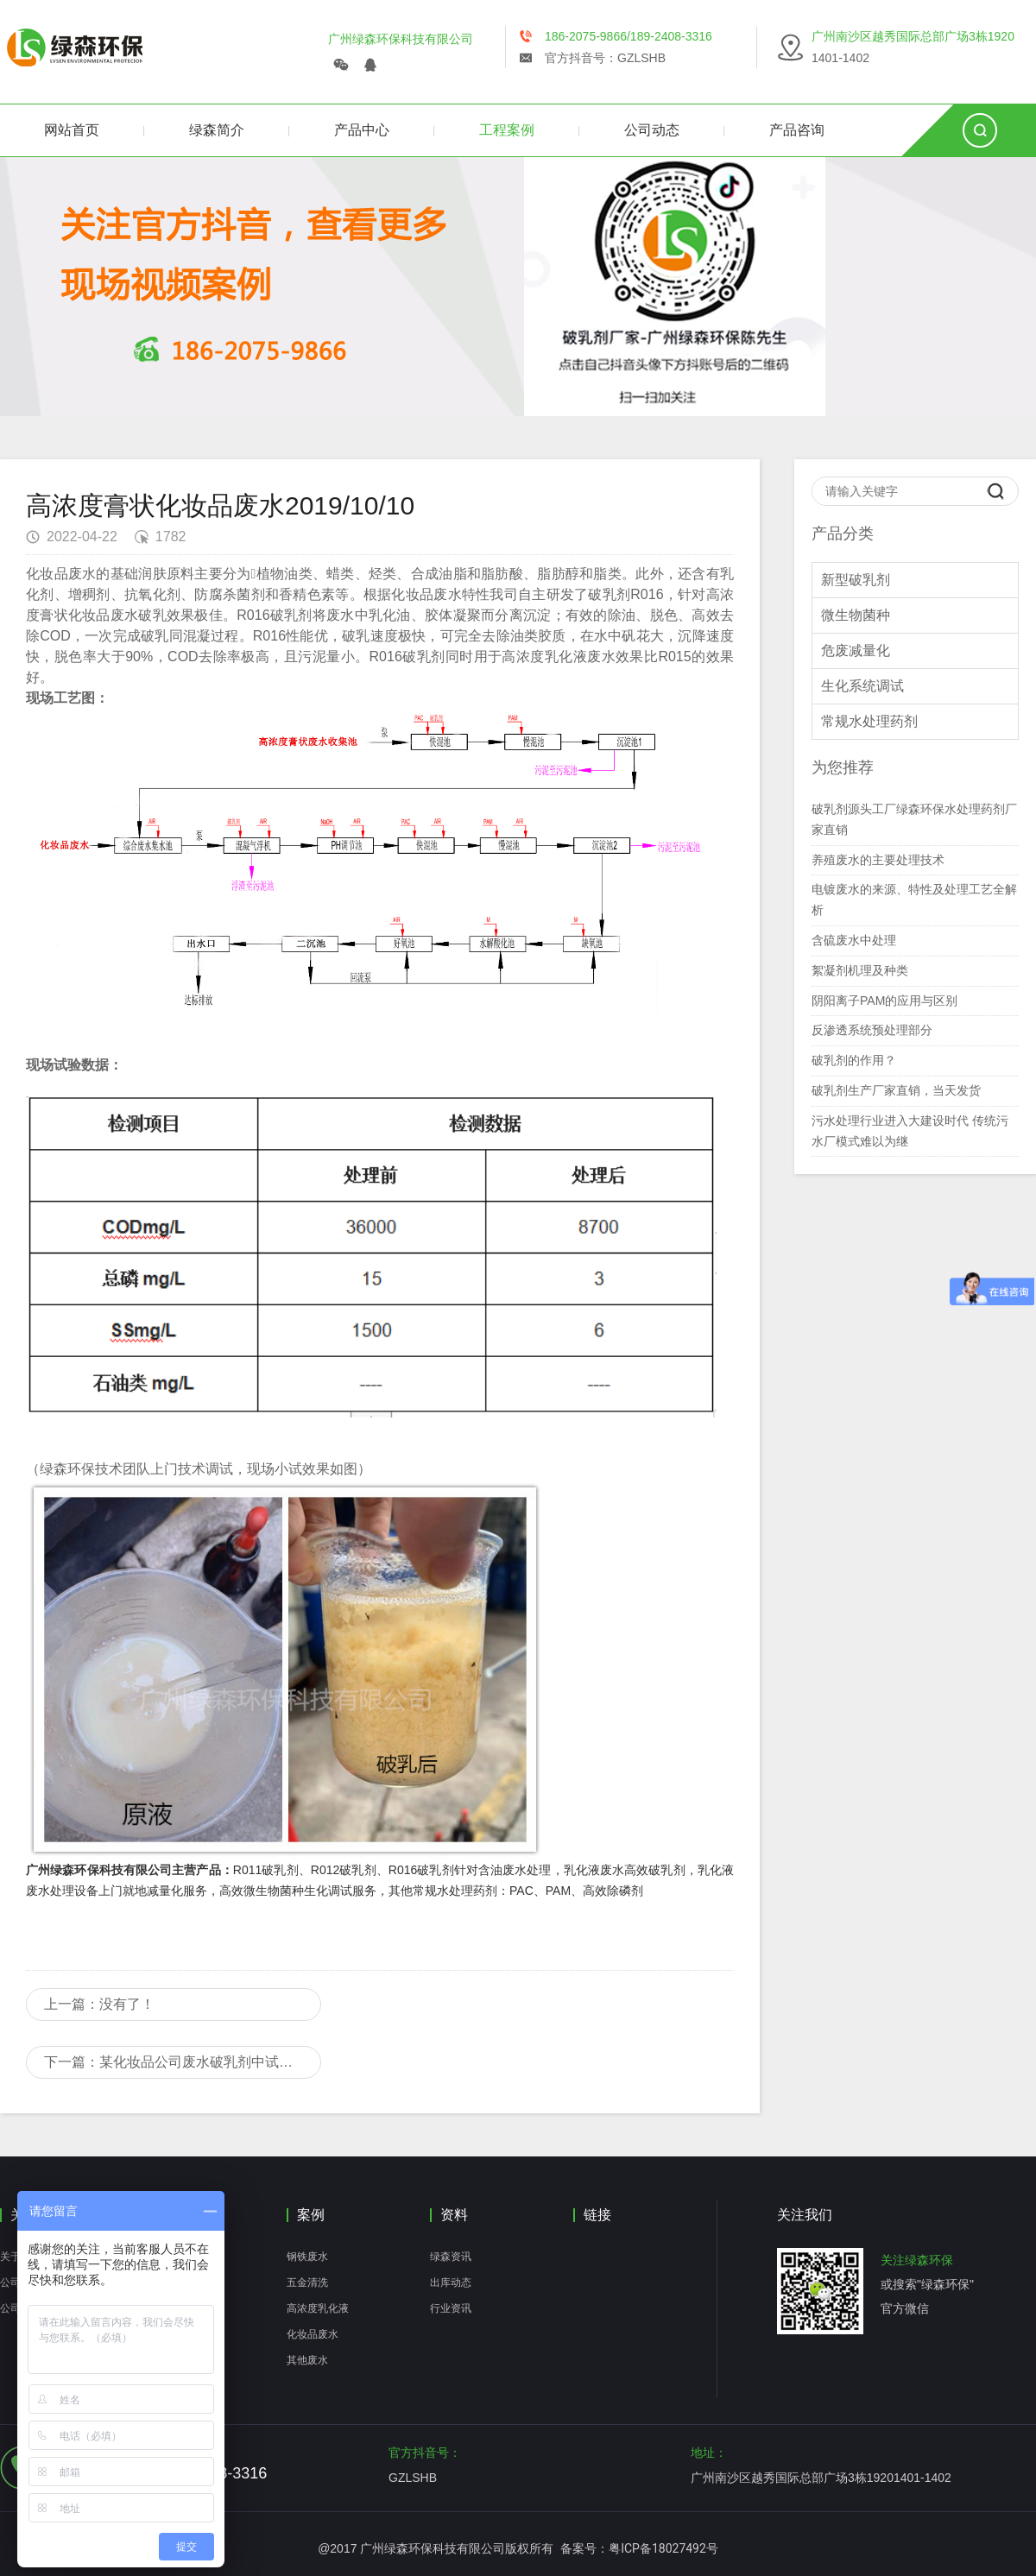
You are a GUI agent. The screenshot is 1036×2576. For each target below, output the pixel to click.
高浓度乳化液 (318, 2308)
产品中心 (361, 130)
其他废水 (307, 2360)
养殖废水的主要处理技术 (878, 860)
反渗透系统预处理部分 (872, 1030)
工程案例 (506, 130)
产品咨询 (796, 130)
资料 (454, 2215)
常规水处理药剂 (869, 721)
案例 (311, 2215)
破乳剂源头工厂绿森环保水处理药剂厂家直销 (914, 819)
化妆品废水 (312, 2334)
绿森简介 (216, 130)
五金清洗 (307, 2282)
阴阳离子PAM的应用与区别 (884, 1000)
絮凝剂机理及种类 (860, 970)
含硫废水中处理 (854, 940)
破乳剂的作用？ (854, 1060)
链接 (597, 2215)
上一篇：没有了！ (99, 2004)
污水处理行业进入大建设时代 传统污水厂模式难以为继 (910, 1131)
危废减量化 (855, 650)
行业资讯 (450, 2308)
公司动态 (651, 130)
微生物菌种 (855, 615)
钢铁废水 (307, 2257)
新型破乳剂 (855, 579)
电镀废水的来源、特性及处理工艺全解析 (914, 899)
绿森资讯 (450, 2257)
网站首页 (71, 130)
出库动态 (450, 2282)
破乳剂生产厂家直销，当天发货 (896, 1090)
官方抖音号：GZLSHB (605, 58)
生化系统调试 (862, 686)
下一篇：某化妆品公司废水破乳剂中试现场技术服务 (182, 2062)
